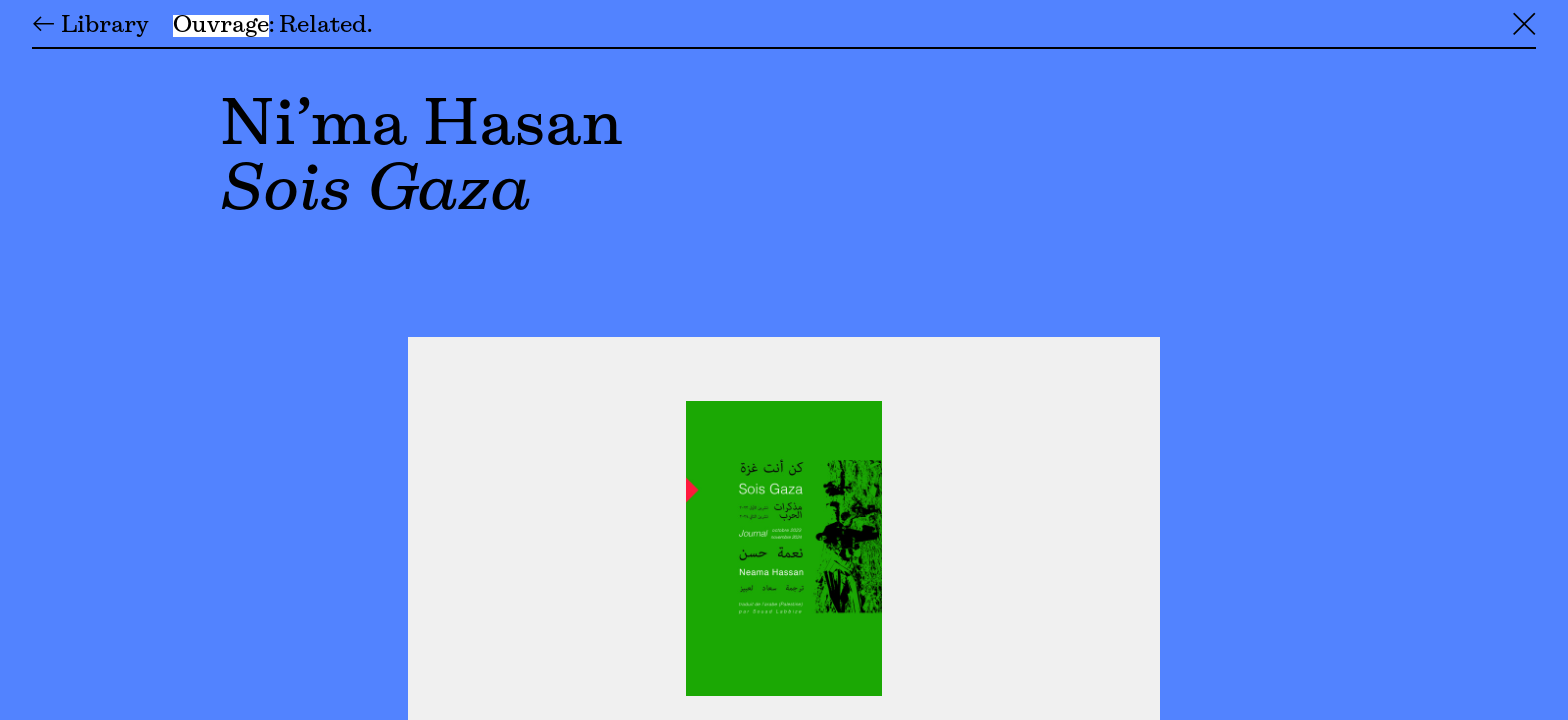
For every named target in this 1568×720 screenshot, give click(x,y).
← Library (90, 26)
